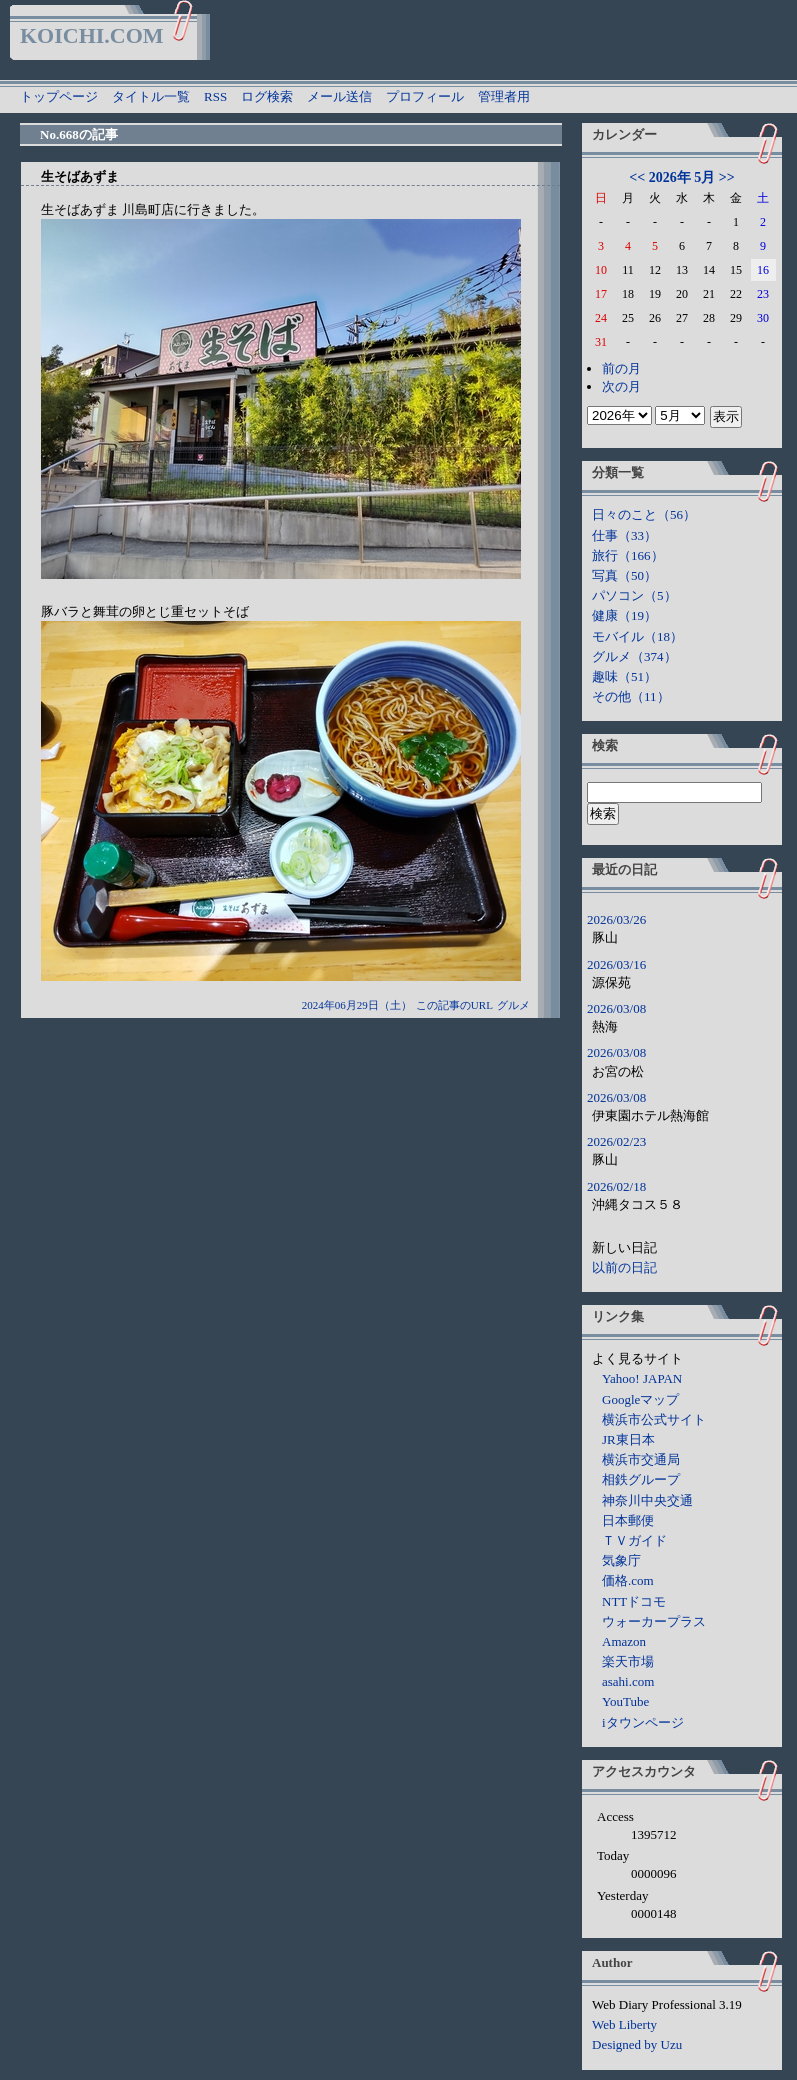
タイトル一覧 (151, 96)
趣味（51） (624, 676)
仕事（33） (624, 535)
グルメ (513, 1005)
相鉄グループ (641, 1479)
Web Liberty (624, 2024)
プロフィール (425, 96)
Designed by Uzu (637, 2044)
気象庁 (621, 1560)
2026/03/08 (616, 1008)
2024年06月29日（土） (357, 1005)
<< (637, 177)
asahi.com (628, 1681)
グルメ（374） (634, 656)
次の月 (621, 386)
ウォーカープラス (654, 1621)
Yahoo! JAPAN (642, 1378)
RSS (215, 96)
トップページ (59, 96)
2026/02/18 (616, 1186)
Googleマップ (640, 1399)
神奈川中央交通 (647, 1500)
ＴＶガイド (634, 1540)
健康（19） (624, 615)
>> (727, 177)
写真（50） (624, 575)
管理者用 (504, 96)
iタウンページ (643, 1722)
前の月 (621, 368)
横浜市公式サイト (654, 1419)
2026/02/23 (616, 1141)
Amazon (624, 1641)
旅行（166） (628, 555)
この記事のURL (454, 1005)
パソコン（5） (634, 595)
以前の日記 (624, 1267)
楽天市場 (628, 1661)
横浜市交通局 (641, 1459)
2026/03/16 (616, 964)
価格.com (628, 1580)
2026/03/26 (616, 919)
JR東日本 (628, 1439)
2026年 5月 (682, 177)
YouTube (625, 1701)
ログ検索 (267, 96)
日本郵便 (628, 1520)
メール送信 (339, 96)
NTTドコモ (634, 1601)
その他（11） (631, 696)
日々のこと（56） (644, 514)
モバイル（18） (637, 636)
